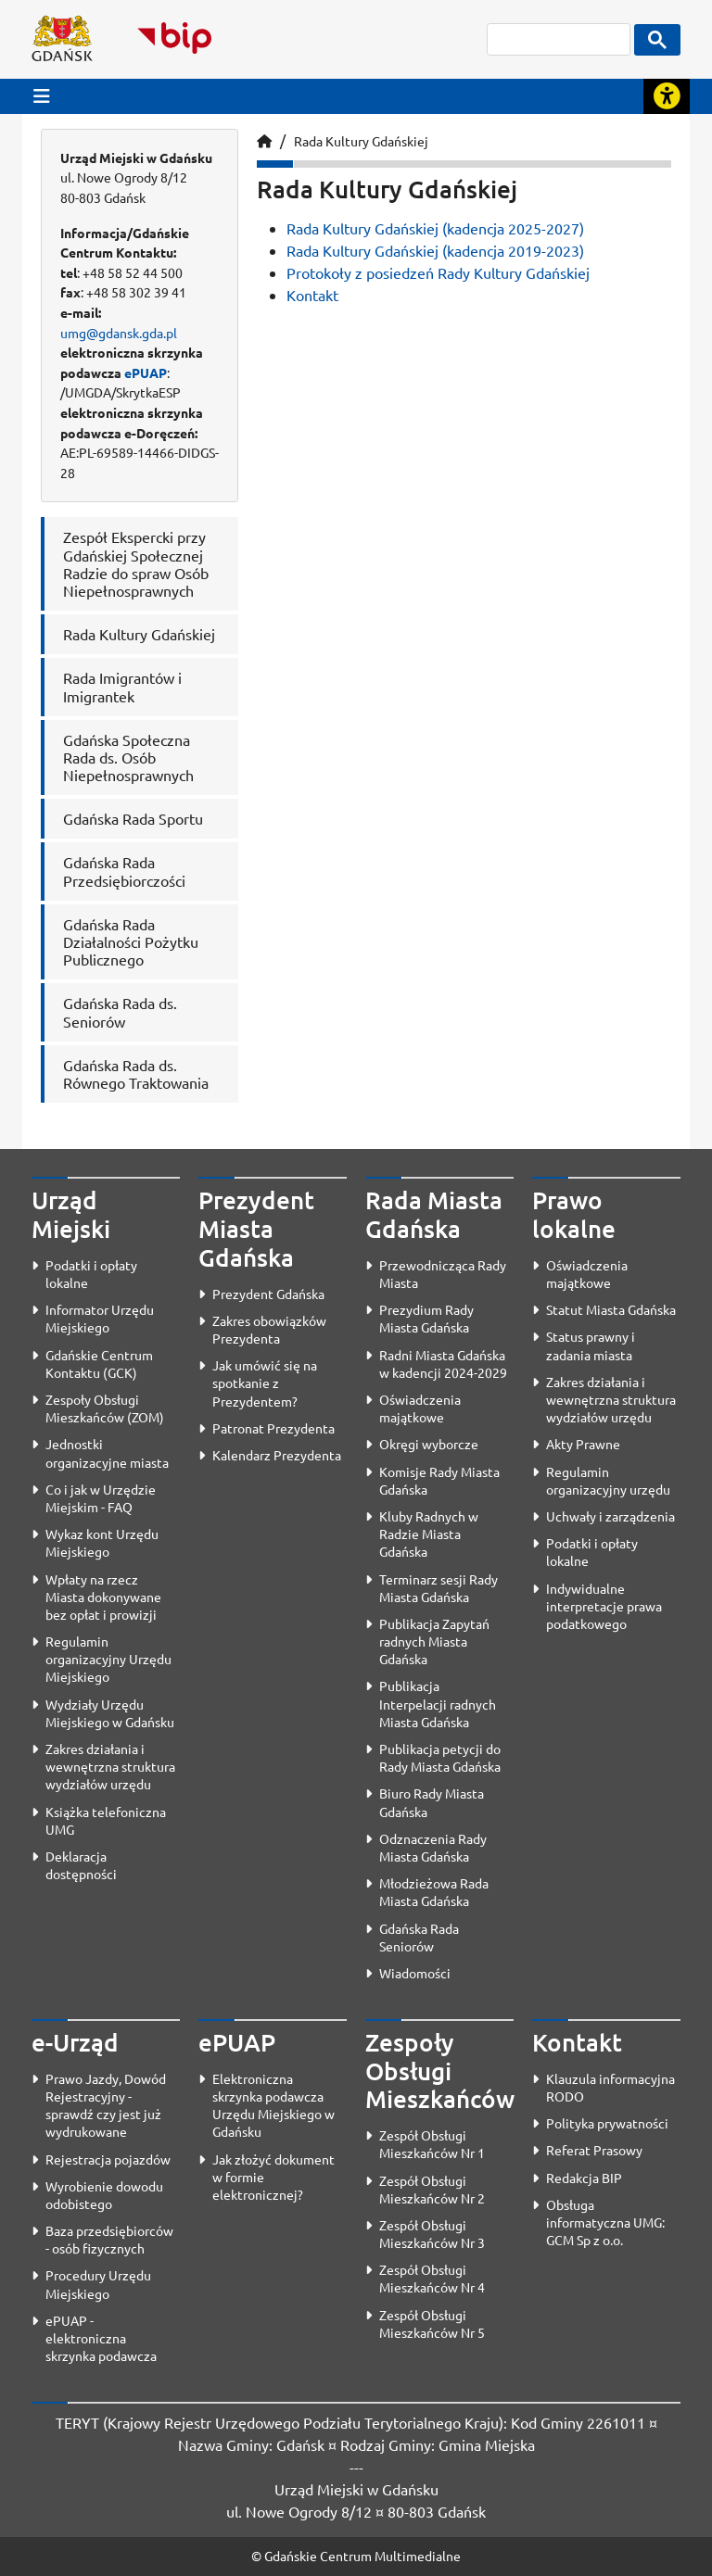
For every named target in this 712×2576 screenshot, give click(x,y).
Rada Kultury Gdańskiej (361, 141)
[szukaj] (558, 39)
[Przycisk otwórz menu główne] (41, 95)
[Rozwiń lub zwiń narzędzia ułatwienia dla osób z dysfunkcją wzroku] (666, 96)
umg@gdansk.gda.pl (118, 332)
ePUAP (145, 372)
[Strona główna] (264, 141)
